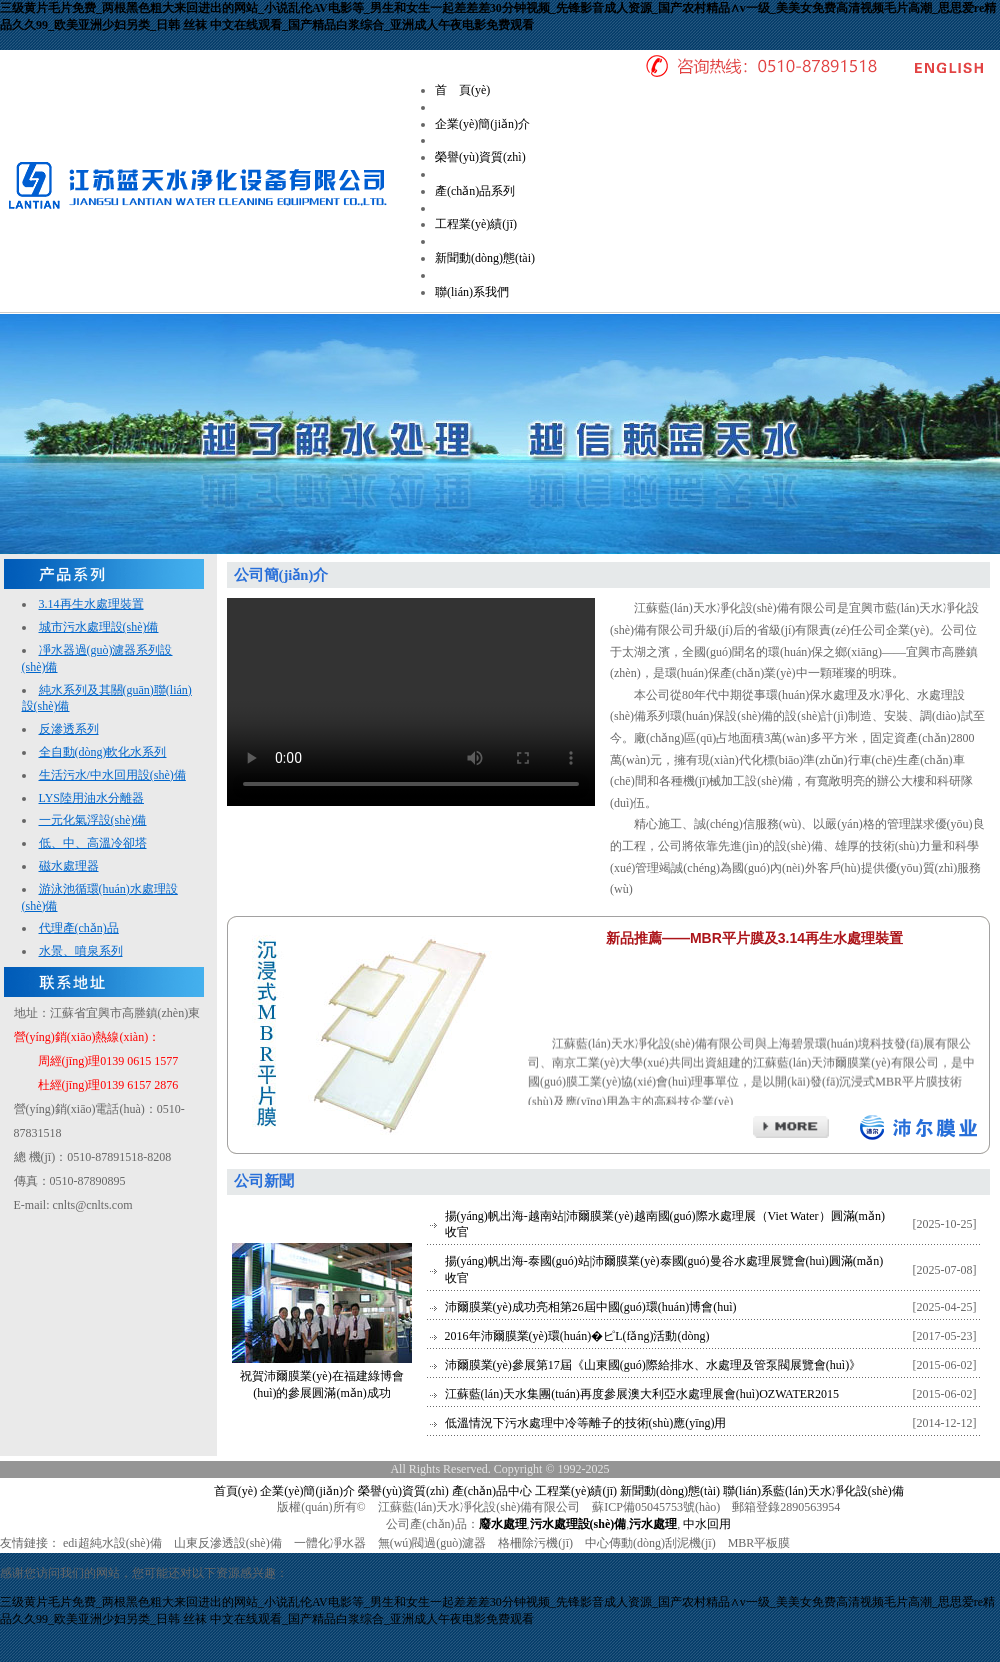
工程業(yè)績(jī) (476, 224)
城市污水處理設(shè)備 (99, 627)
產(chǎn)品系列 (475, 191)
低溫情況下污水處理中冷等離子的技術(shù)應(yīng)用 (586, 1423)
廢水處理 (503, 1524)
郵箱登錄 (756, 1507)
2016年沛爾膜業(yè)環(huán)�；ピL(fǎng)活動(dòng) (577, 1336)
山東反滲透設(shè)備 (228, 1543)
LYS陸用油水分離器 (91, 798)
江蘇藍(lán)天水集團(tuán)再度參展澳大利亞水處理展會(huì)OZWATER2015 (642, 1394)
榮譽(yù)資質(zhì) (480, 157)
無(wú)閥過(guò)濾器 (432, 1543)
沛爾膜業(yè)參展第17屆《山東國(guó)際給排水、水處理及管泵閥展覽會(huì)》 (653, 1365)
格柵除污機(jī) (535, 1543)
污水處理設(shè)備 (578, 1524)
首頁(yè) (235, 1491)
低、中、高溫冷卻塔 (93, 843)
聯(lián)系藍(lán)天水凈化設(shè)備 (813, 1491)
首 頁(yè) (462, 90)
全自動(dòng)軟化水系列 (103, 752)
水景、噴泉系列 (81, 951)
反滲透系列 (69, 729)
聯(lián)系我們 (472, 292)
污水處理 (653, 1524)
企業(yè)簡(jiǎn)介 (482, 124)
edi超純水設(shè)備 (112, 1543)
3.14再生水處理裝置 (91, 604)
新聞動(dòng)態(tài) (485, 258)
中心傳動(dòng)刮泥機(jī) (650, 1543)
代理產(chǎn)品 (79, 928)
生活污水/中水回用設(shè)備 (112, 775)
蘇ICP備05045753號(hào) (656, 1507)
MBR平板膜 (759, 1543)
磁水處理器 (69, 866)
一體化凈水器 (330, 1543)
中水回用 (707, 1524)
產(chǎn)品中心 (492, 1491)
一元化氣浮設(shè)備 (93, 820)
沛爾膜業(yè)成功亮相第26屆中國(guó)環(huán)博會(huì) (591, 1307)
